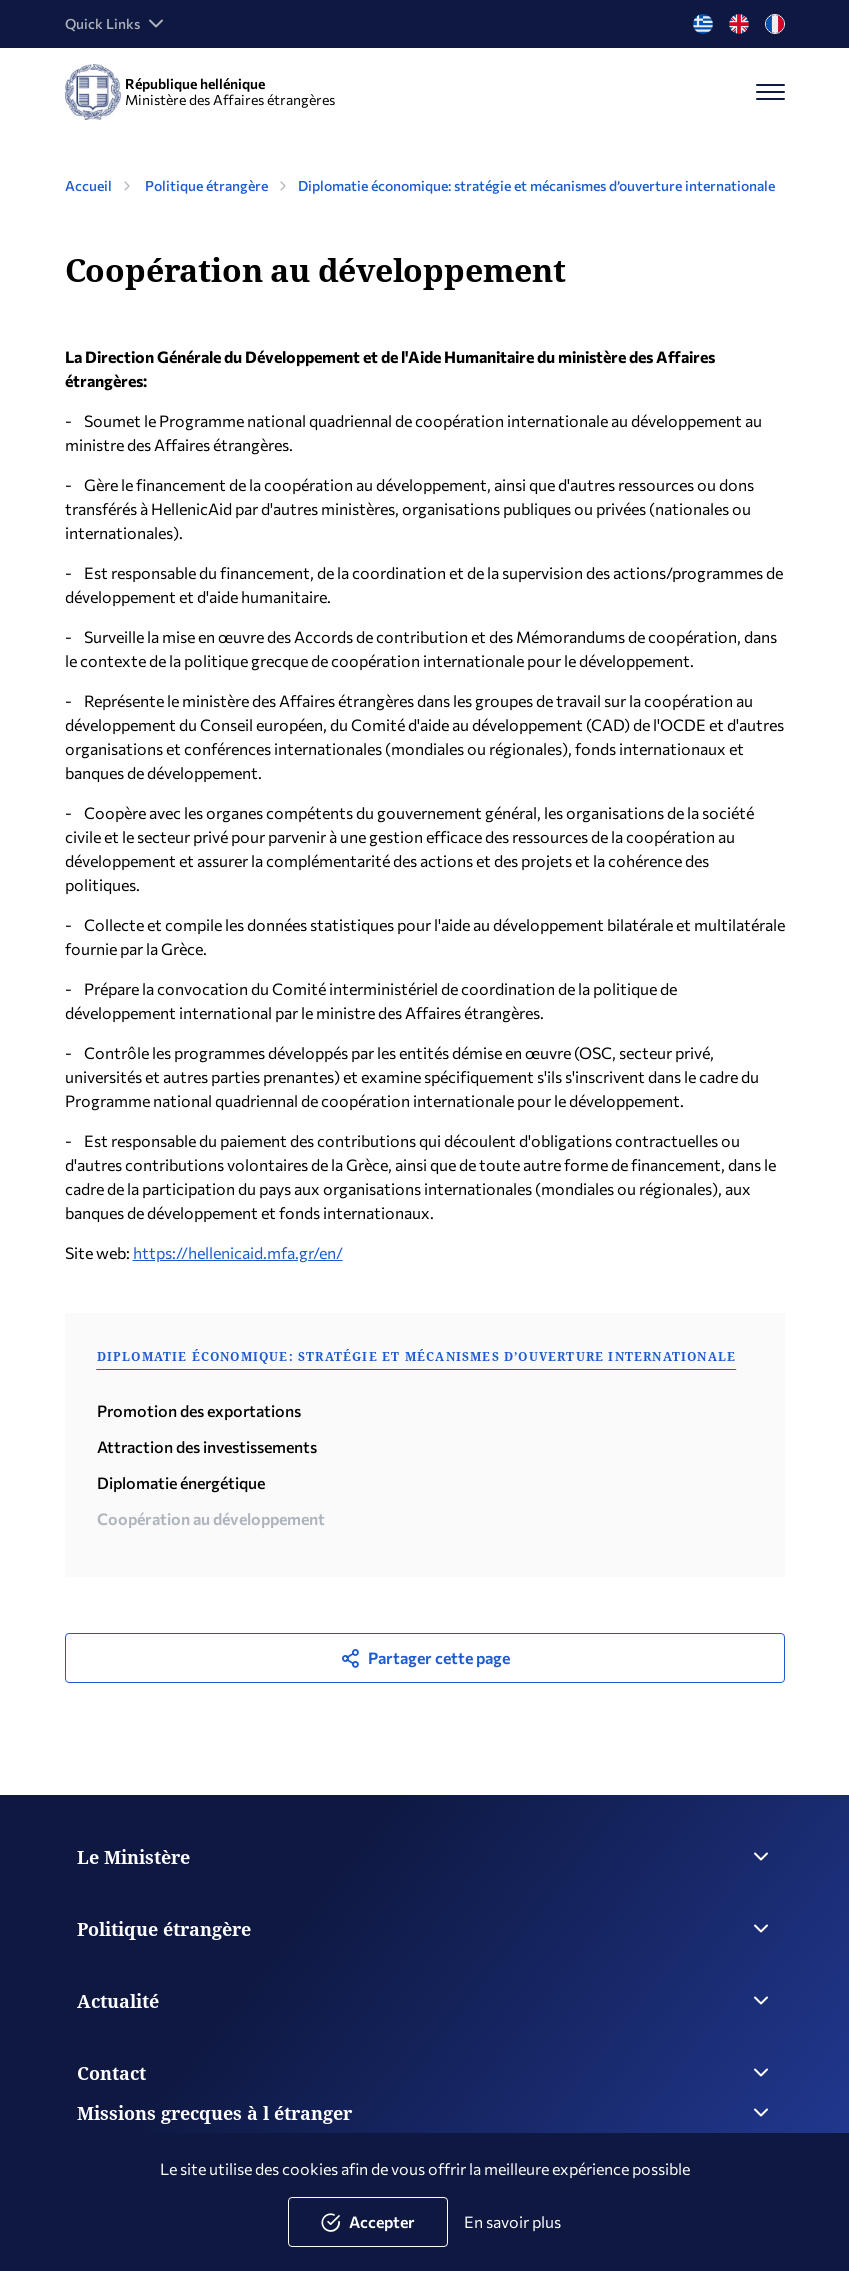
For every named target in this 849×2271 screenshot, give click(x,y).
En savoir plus (512, 2221)
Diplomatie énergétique (181, 1482)
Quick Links (116, 24)
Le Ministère (425, 1857)
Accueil (88, 185)
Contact (425, 2073)
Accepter (368, 2222)
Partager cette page (425, 1658)
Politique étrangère (206, 185)
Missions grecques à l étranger (425, 2113)
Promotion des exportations (199, 1410)
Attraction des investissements (207, 1446)
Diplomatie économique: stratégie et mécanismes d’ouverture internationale (536, 185)
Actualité (425, 2001)
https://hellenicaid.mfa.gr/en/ (238, 1252)
